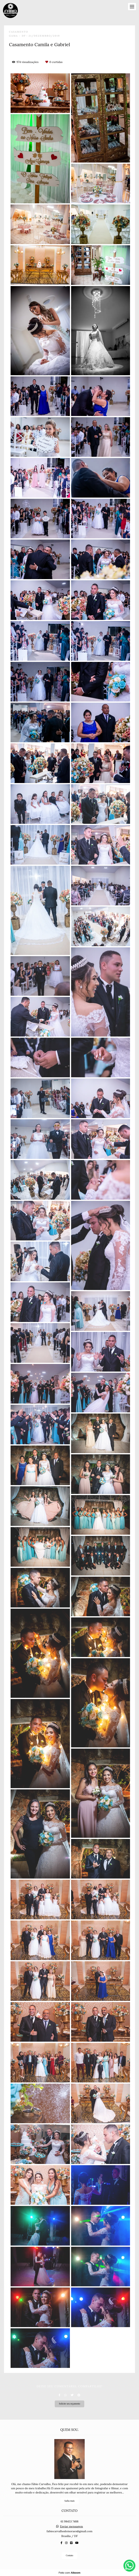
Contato (69, 2555)
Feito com (69, 2572)
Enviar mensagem (71, 2526)
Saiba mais (70, 2501)
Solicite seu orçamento (69, 2403)
